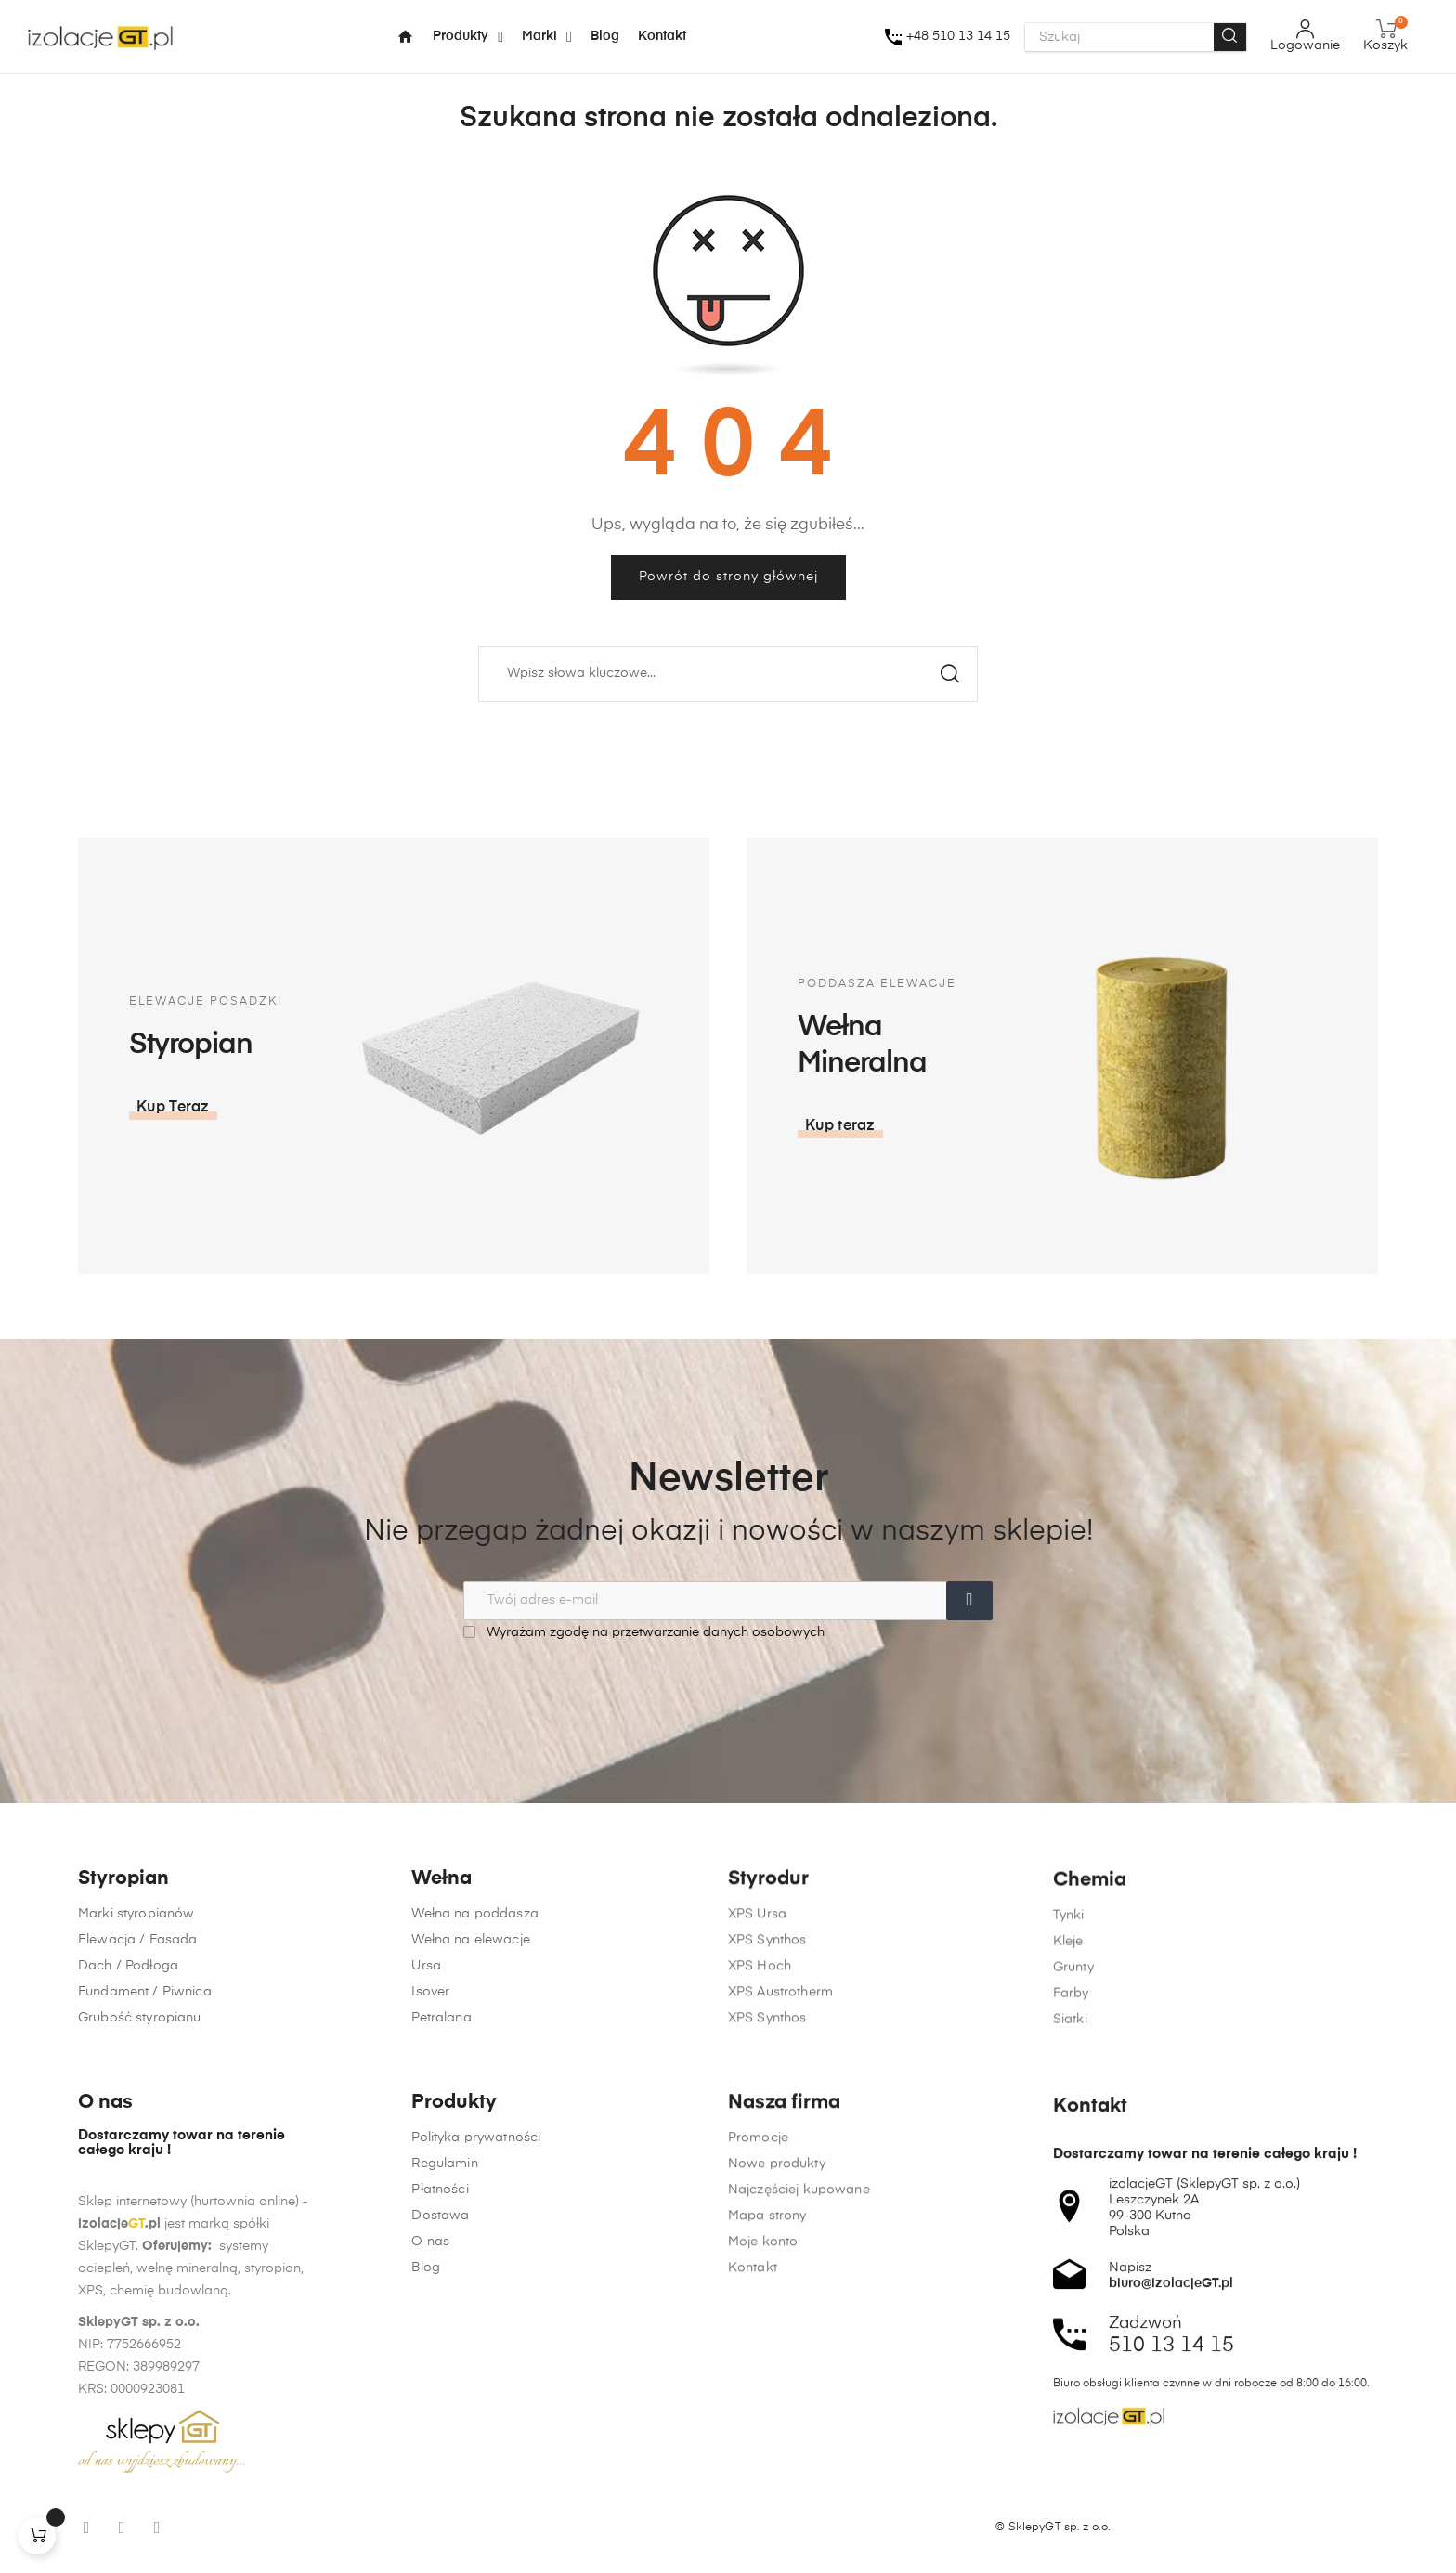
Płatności (439, 2405)
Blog (425, 2483)
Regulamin (444, 2379)
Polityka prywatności (475, 2353)
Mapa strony (767, 2546)
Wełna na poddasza (474, 2001)
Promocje (758, 2468)
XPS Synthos (767, 2074)
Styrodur (768, 2013)
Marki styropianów (136, 1987)
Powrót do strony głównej (728, 576)
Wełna (441, 1967)
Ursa (426, 2053)
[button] (1143, 1126)
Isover (430, 2079)
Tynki (1069, 2070)
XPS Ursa (757, 2048)
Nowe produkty (777, 2494)
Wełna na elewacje (470, 2027)
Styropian (123, 1952)
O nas (430, 2457)
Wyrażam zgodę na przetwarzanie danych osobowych (644, 1632)
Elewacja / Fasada (137, 2013)
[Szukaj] (728, 674)
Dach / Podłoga (128, 2039)
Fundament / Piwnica (145, 2065)
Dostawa (440, 2431)
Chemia (1089, 2036)
